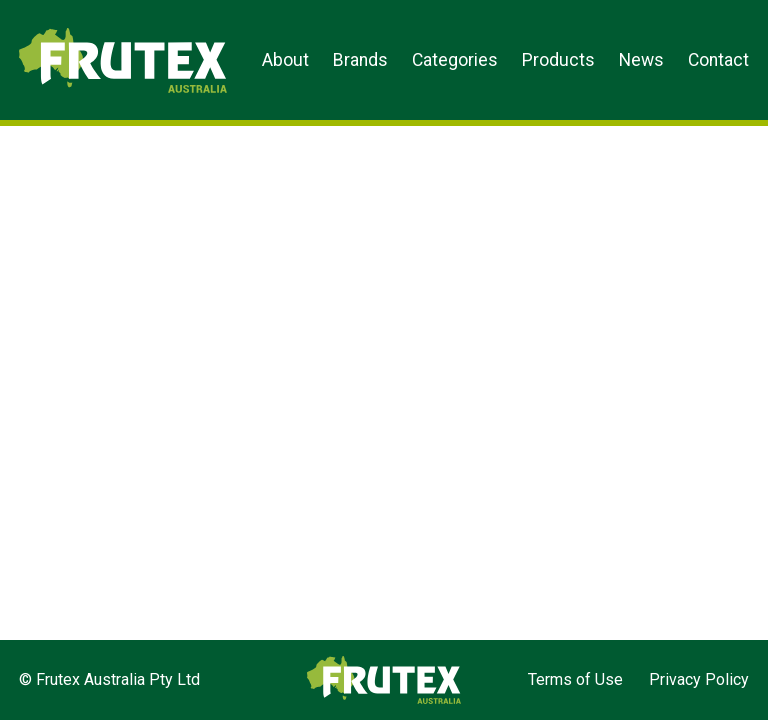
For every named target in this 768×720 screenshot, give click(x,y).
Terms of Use (575, 679)
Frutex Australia (88, 32)
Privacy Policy (699, 679)
